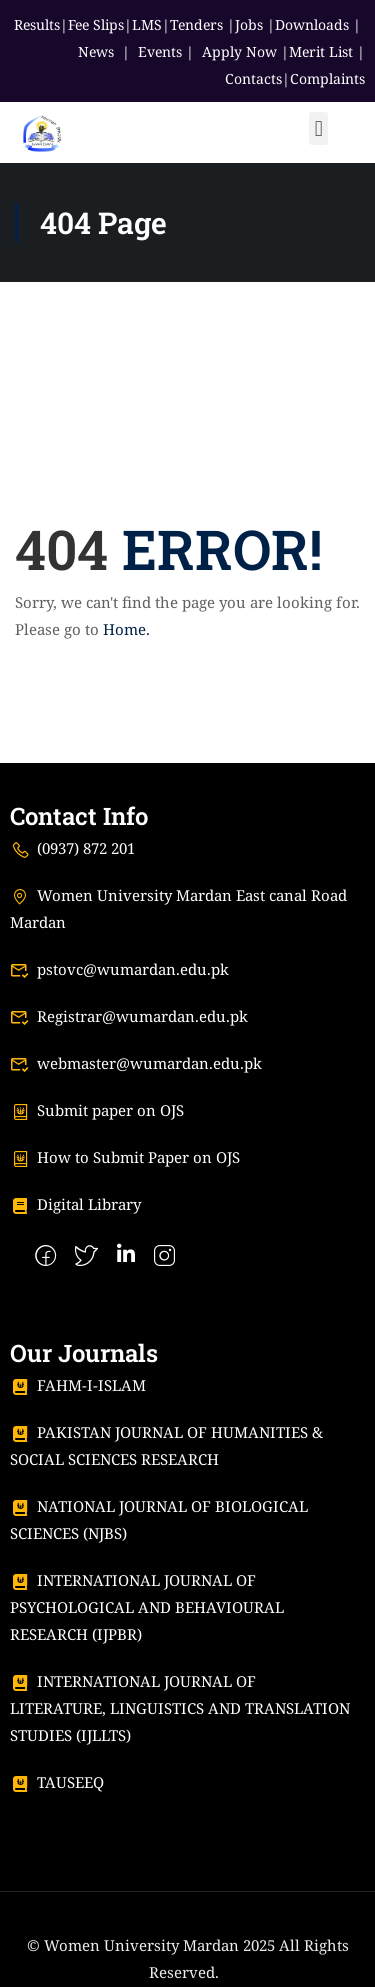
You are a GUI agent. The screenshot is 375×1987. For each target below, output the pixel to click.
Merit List (321, 51)
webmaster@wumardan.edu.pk (136, 1063)
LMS (147, 24)
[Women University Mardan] (42, 130)
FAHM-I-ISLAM (78, 1385)
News (96, 51)
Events (160, 51)
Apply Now (239, 51)
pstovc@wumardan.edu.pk (119, 969)
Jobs (249, 24)
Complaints (327, 78)
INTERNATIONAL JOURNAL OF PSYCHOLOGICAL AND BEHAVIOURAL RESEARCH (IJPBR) (147, 1607)
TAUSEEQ (57, 1782)
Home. (126, 629)
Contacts (253, 78)
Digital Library (75, 1204)
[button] (318, 128)
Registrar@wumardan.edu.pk (129, 1016)
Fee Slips (96, 24)
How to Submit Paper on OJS (125, 1157)
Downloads (312, 24)
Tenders (196, 24)
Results (37, 24)
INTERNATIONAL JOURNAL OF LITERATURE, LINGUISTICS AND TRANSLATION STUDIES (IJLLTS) (180, 1708)
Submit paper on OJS (97, 1110)
